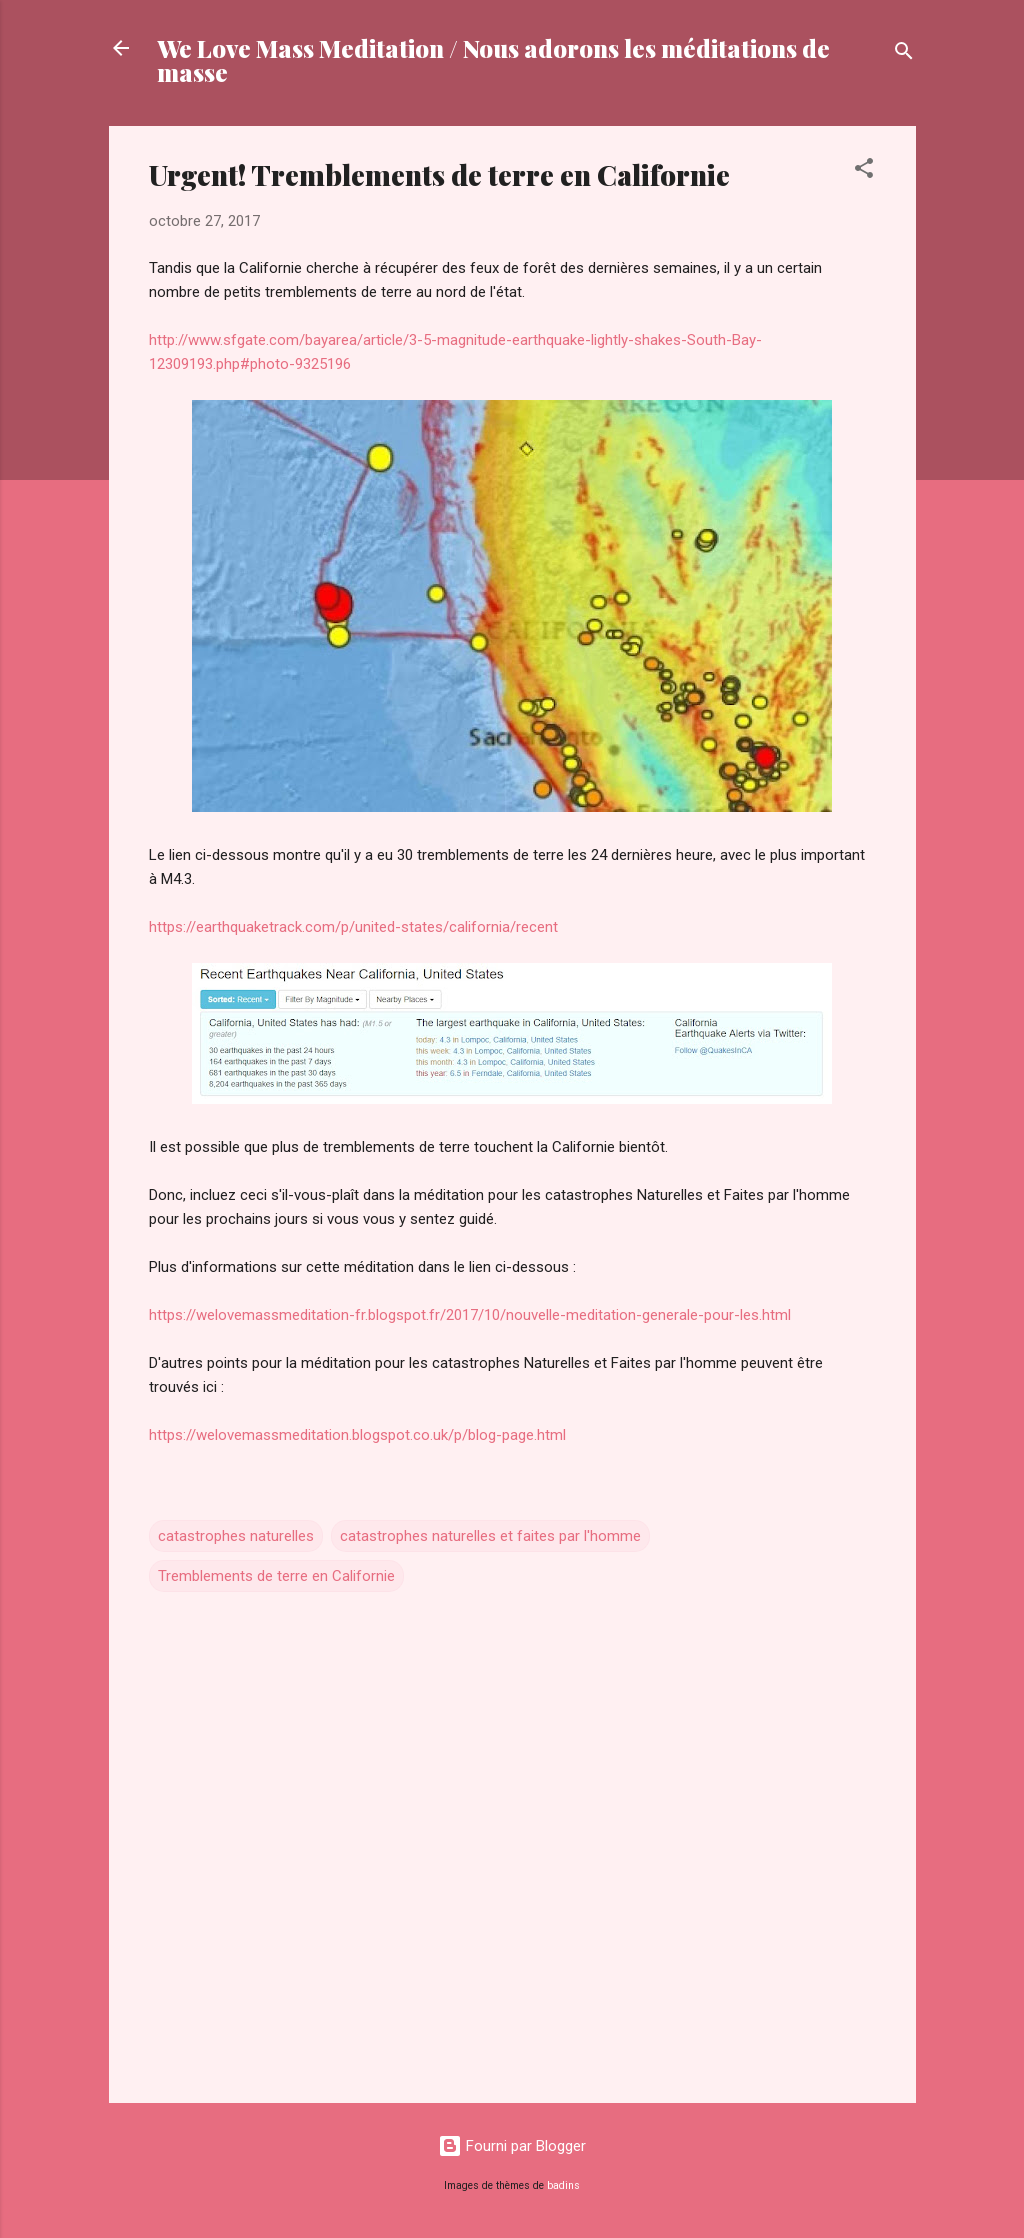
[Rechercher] (904, 54)
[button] (864, 171)
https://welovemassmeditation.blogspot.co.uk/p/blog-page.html (357, 1435)
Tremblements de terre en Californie (276, 1576)
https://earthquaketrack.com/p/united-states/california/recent (353, 927)
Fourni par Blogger (512, 2146)
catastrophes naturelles (236, 1536)
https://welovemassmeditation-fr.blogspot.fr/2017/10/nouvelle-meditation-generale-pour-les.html (470, 1315)
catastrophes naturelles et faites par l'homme (490, 1536)
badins (563, 2185)
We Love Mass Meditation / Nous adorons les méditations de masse (493, 60)
